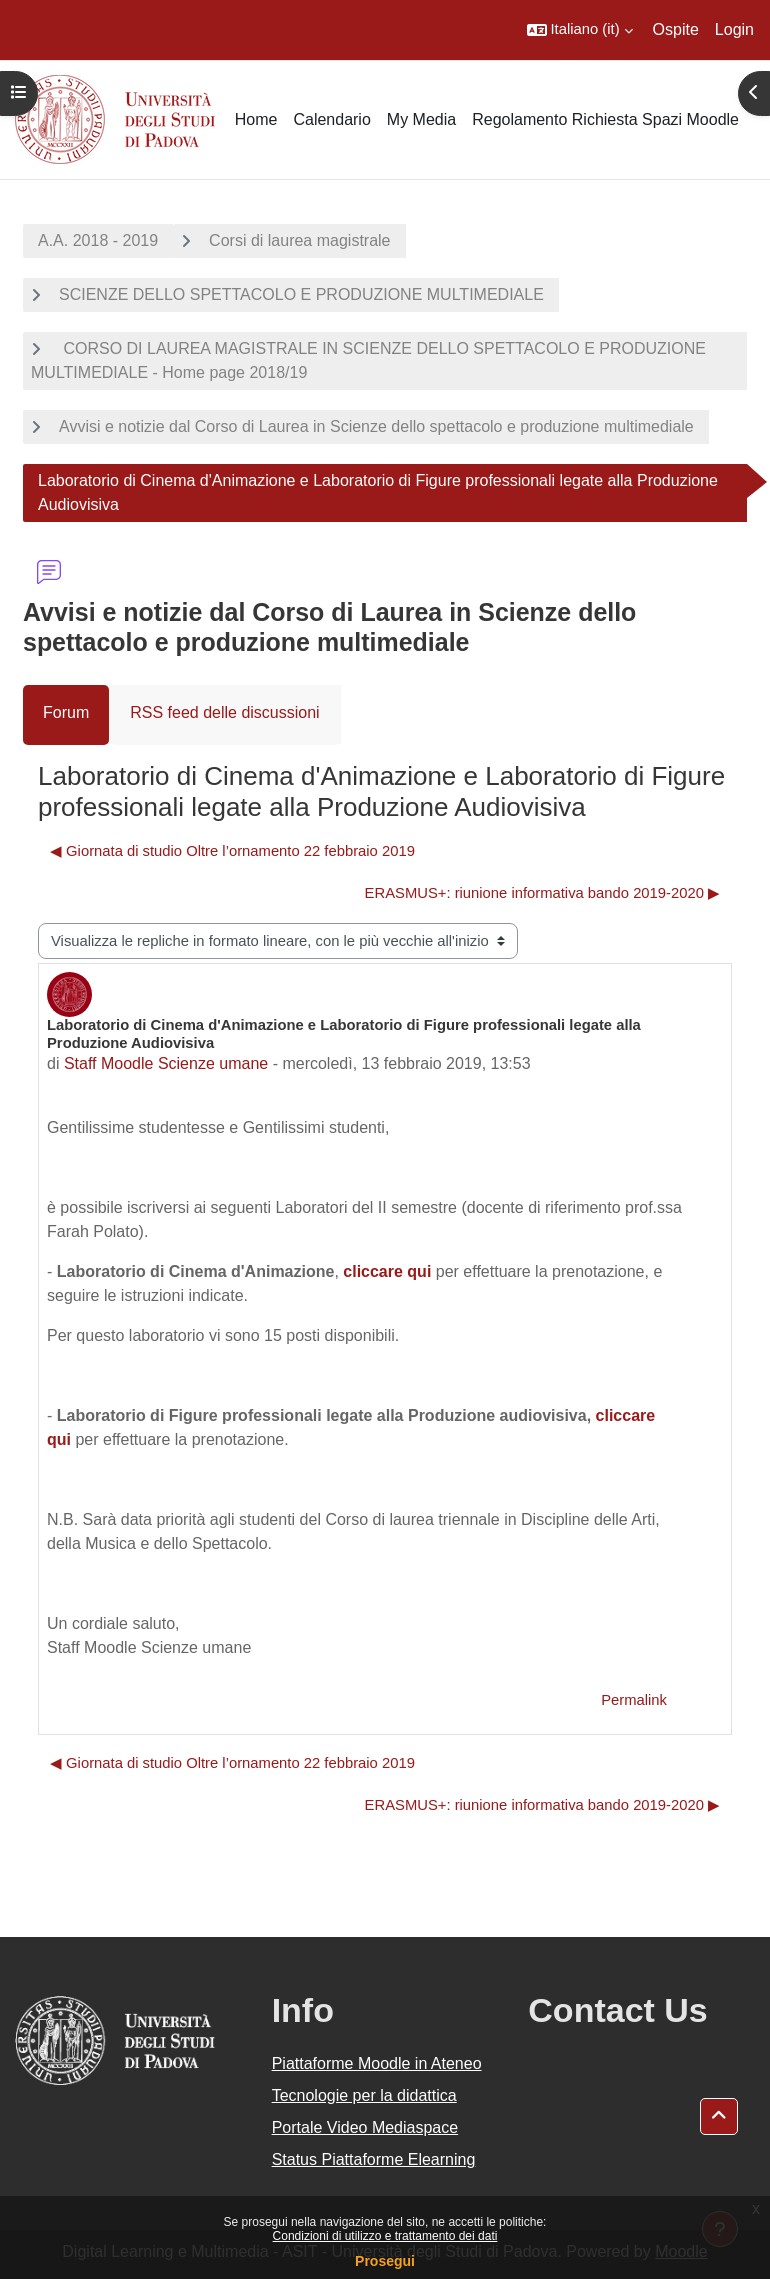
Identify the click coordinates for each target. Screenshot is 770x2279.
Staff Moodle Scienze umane (166, 1063)
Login (734, 29)
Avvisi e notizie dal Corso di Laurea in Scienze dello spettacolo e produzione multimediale (376, 426)
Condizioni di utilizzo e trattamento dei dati (385, 2236)
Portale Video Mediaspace (365, 2127)
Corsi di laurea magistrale (299, 240)
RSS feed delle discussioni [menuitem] (224, 712)
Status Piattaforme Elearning (374, 2159)
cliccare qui (387, 1271)
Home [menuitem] (256, 119)
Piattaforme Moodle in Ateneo (377, 2063)
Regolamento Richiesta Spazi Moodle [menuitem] (605, 119)
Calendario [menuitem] (331, 119)
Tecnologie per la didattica (364, 2095)
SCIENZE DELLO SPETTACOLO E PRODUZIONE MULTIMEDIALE (301, 294)
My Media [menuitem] (421, 119)
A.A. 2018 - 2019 (98, 240)
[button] (580, 30)
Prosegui (385, 2261)
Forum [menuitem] (66, 712)
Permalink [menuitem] (634, 1700)
